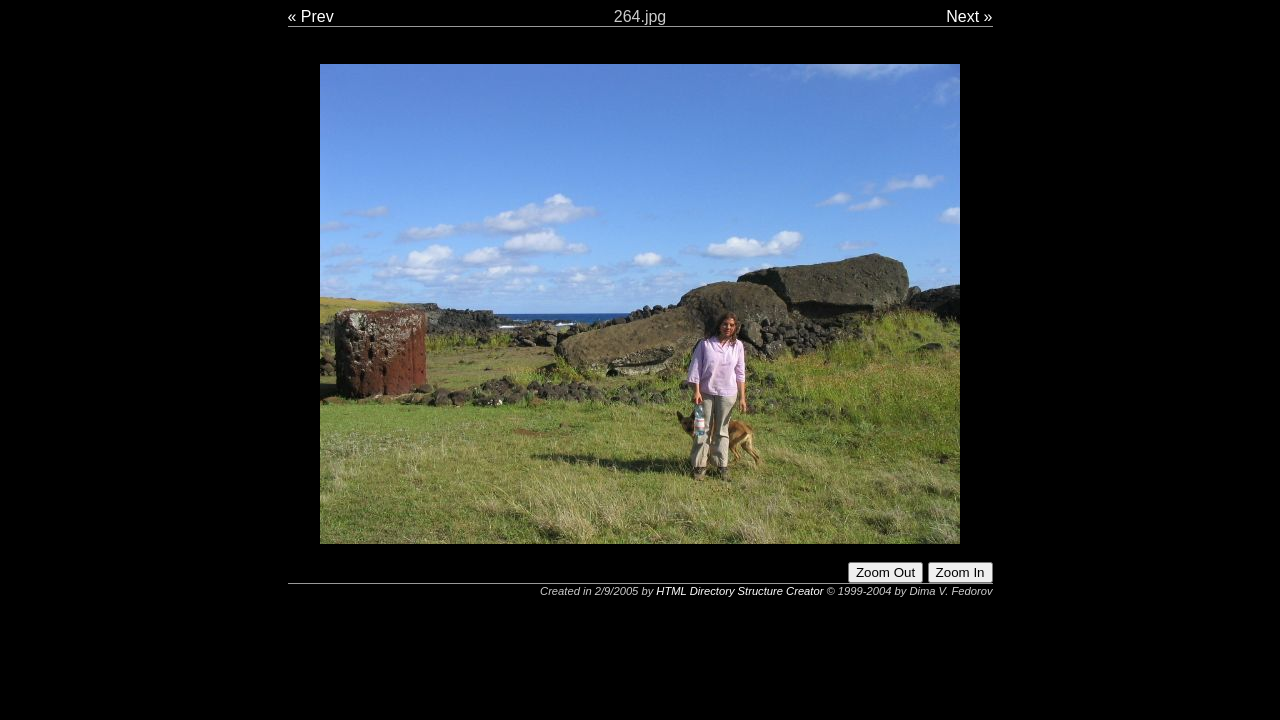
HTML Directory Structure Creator (739, 591)
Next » (969, 16)
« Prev (311, 16)
